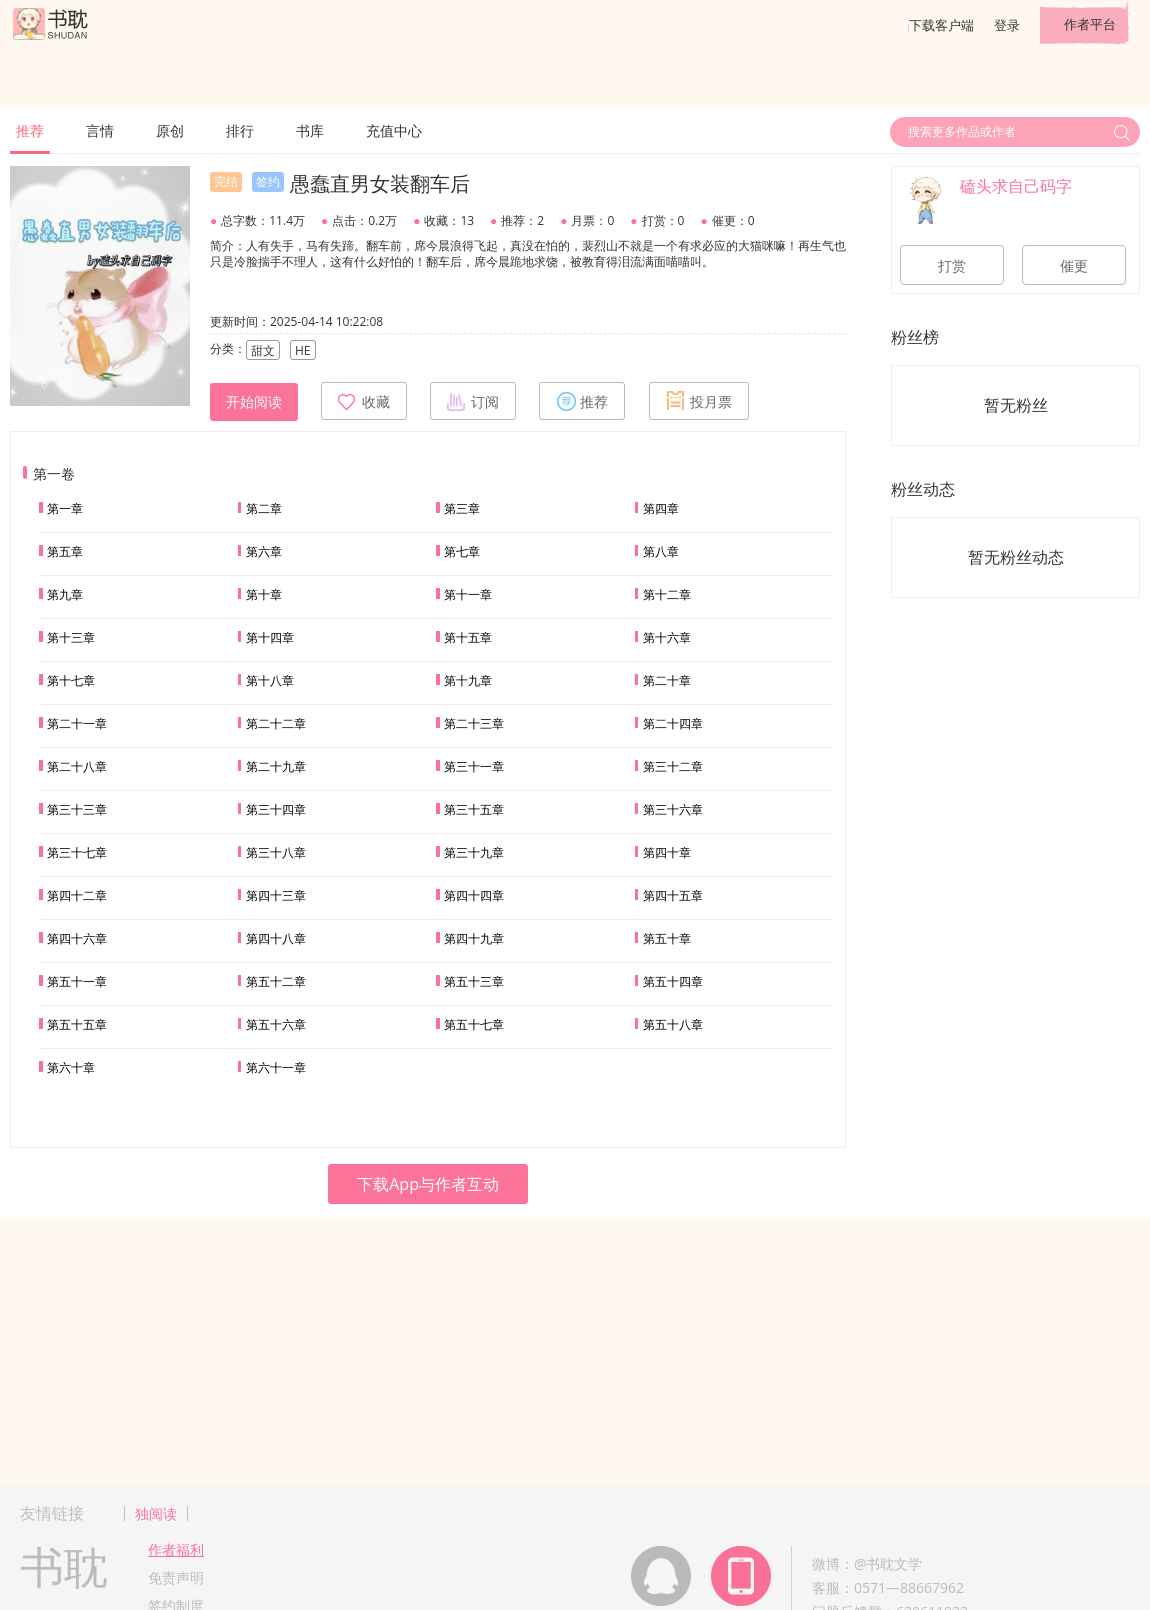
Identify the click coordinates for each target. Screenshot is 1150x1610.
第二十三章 (474, 723)
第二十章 (667, 680)
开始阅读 (254, 402)
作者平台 (1090, 24)
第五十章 (667, 938)
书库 (310, 130)
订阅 (473, 401)
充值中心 (394, 130)
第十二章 (667, 594)
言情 (100, 130)
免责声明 (176, 1577)
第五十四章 (673, 981)
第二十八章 (77, 766)
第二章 (264, 508)
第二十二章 (276, 723)
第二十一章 (77, 723)
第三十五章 (474, 809)
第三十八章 (276, 852)
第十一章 (468, 594)
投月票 (699, 401)
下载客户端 (941, 25)
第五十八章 (673, 1024)
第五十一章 (77, 981)
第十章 (264, 594)
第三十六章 (673, 809)
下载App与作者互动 (428, 1184)
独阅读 (156, 1513)
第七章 (462, 551)
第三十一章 (474, 766)
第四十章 (667, 852)
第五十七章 (474, 1024)
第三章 (462, 508)
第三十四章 (276, 809)
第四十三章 (276, 895)
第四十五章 (673, 895)
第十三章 (71, 637)
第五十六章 (276, 1024)
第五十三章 (474, 981)
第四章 (661, 508)
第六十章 (71, 1067)
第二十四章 (673, 723)
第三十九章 (474, 852)
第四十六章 (77, 938)
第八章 (661, 551)
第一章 (65, 508)
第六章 (264, 551)
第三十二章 (673, 766)
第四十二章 (77, 895)
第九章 (65, 594)
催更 (1074, 266)
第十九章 (468, 680)
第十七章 (71, 680)
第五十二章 (276, 981)
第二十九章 (276, 766)
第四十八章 (276, 938)
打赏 (952, 266)
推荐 (30, 130)
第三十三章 (77, 809)
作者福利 (176, 1549)
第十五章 (468, 637)
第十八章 (270, 680)
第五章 (65, 551)
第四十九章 (474, 938)
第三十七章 (77, 852)
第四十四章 (474, 895)
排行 (240, 130)
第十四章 (270, 637)
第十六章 (667, 637)
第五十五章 (77, 1024)
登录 (1007, 25)
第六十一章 (276, 1067)
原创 (170, 130)
